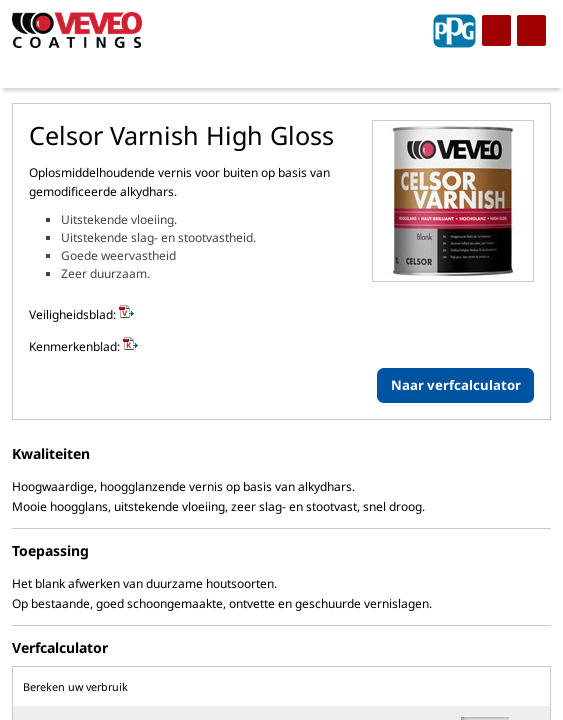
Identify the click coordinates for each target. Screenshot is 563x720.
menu (496, 30)
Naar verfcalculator (456, 385)
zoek (531, 30)
